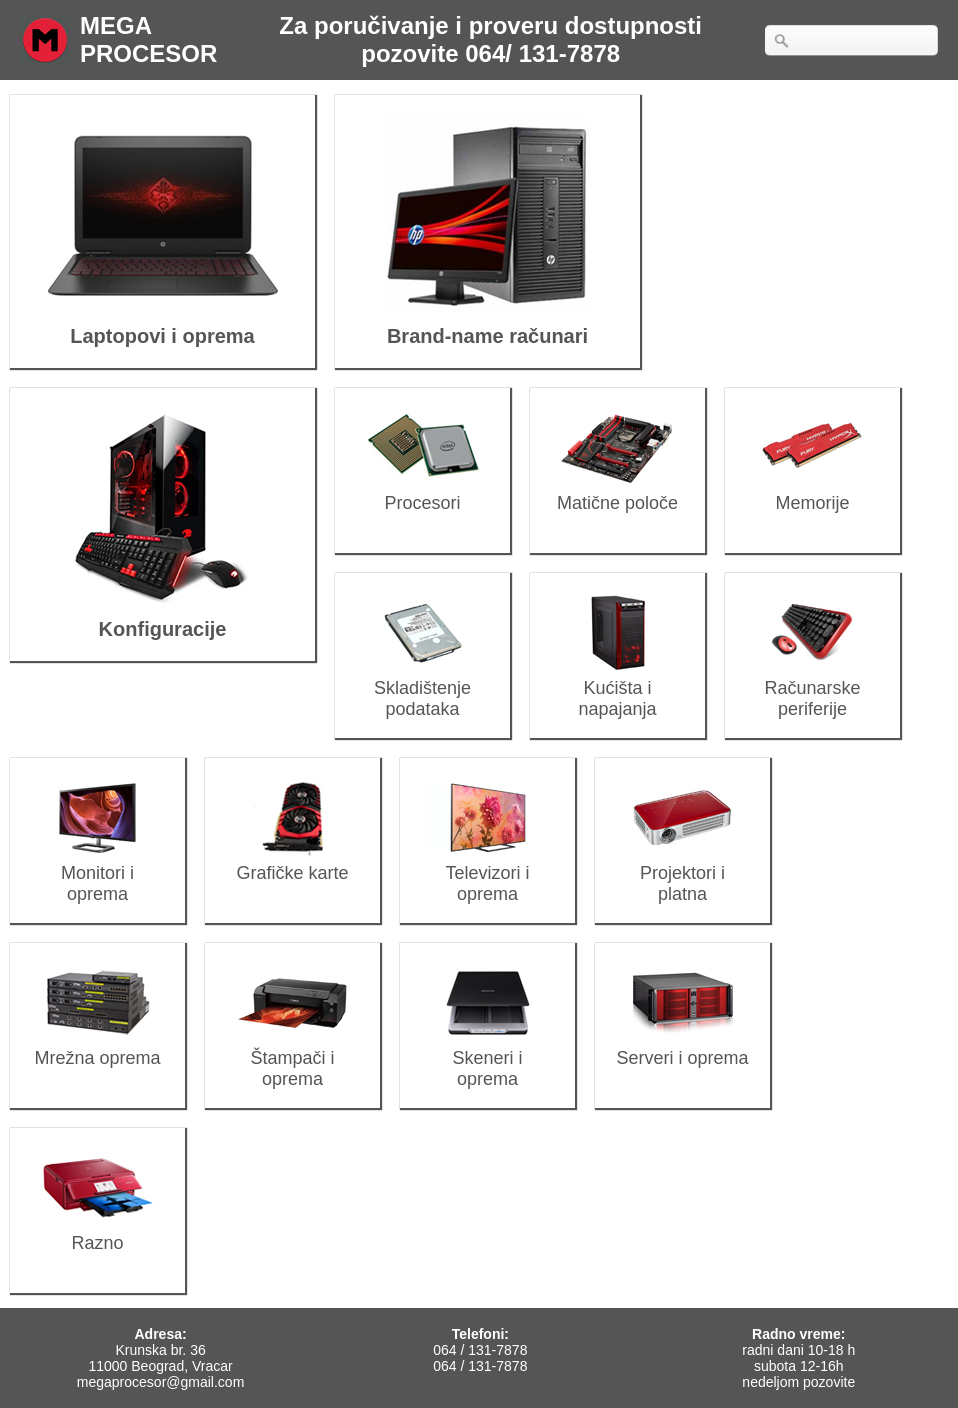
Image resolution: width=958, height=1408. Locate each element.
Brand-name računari (487, 322)
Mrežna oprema (97, 1047)
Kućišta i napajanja (617, 688)
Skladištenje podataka (422, 688)
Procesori (422, 492)
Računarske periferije (812, 688)
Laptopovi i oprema (162, 322)
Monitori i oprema (97, 873)
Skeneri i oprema (487, 1058)
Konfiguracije (162, 615)
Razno (97, 1232)
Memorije (812, 492)
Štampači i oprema (292, 1058)
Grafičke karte (292, 862)
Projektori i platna (682, 873)
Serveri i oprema (682, 1047)
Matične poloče (617, 492)
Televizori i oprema (487, 873)
